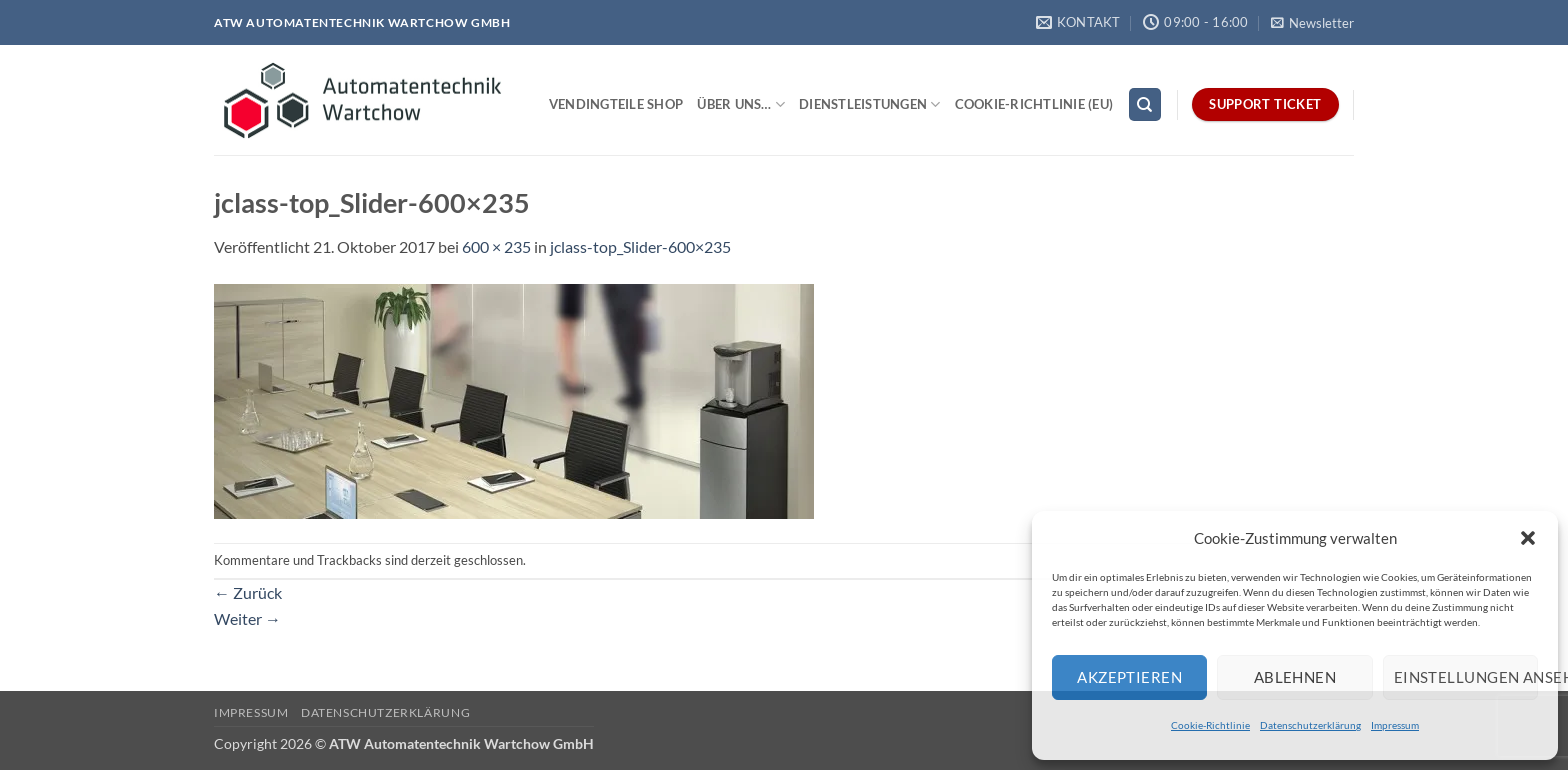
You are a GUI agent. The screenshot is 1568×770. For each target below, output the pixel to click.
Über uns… (741, 104)
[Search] (1145, 104)
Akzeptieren (1129, 677)
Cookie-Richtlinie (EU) (1034, 104)
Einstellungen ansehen (1466, 677)
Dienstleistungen (870, 104)
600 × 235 (496, 246)
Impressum (1395, 725)
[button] (1528, 538)
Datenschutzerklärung (1310, 725)
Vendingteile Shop (616, 104)
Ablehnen (1295, 677)
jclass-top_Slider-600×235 (640, 246)
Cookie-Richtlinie (1210, 725)
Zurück (248, 592)
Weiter (247, 618)
